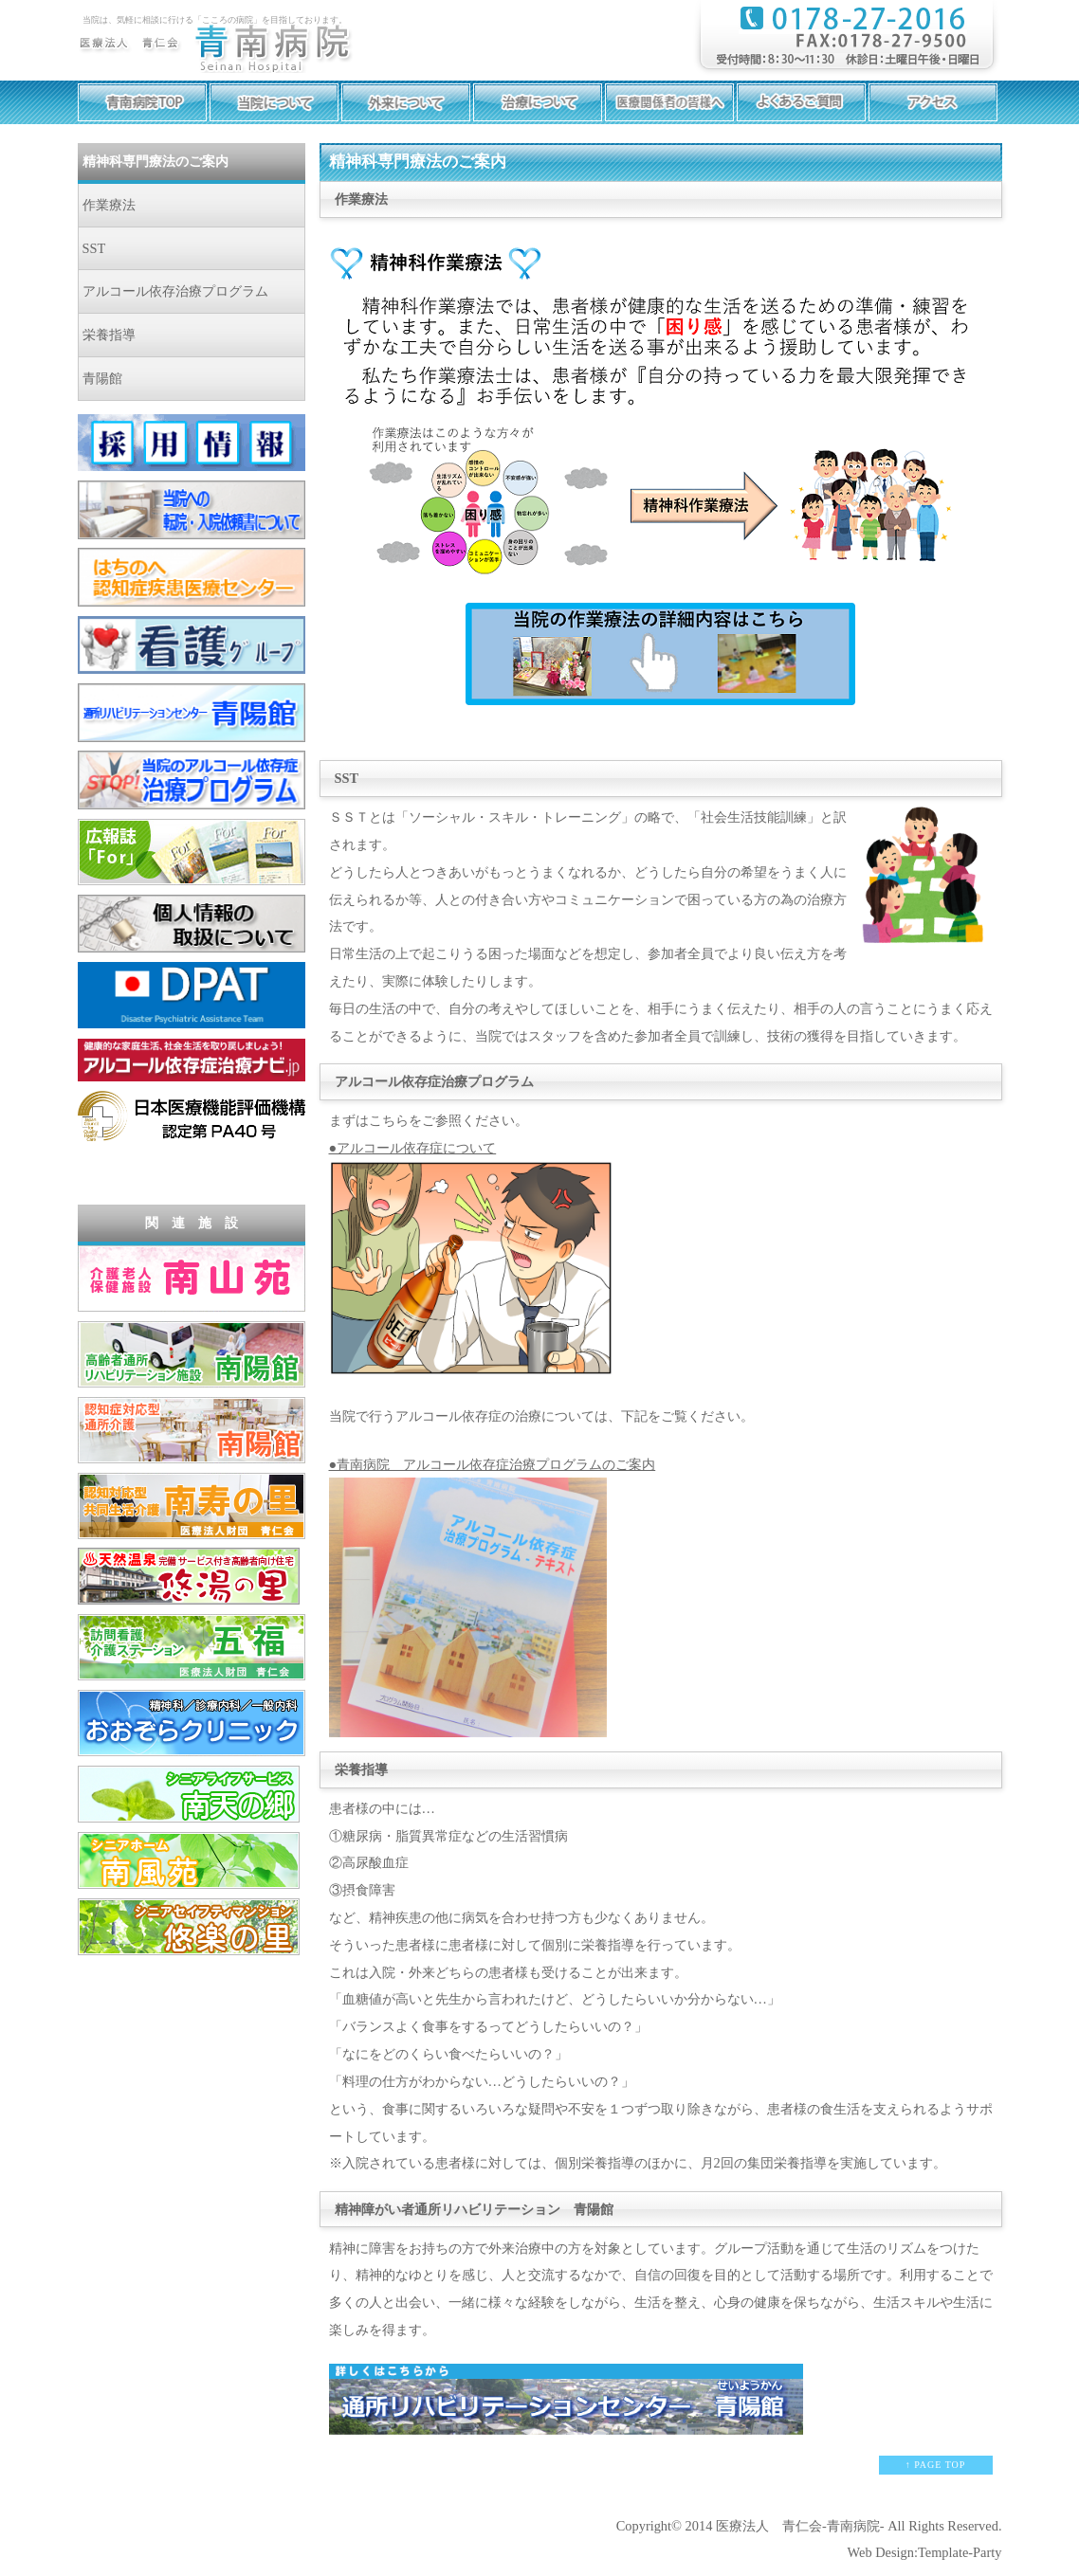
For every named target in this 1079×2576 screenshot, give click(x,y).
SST (94, 248)
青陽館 (102, 378)
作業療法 (109, 204)
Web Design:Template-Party (925, 2552)
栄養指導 (109, 334)
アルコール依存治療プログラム (175, 291)
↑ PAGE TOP (935, 2464)
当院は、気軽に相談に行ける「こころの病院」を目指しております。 (214, 20)
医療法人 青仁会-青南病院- (800, 2525)
